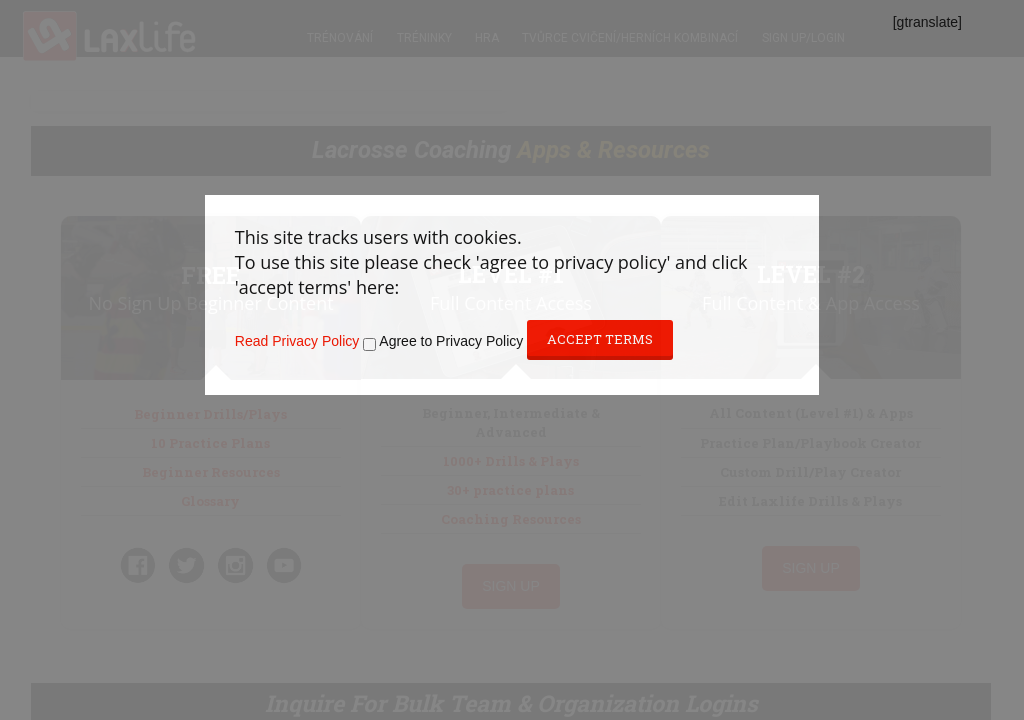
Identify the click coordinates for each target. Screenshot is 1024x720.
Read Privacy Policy (297, 342)
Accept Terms (600, 339)
